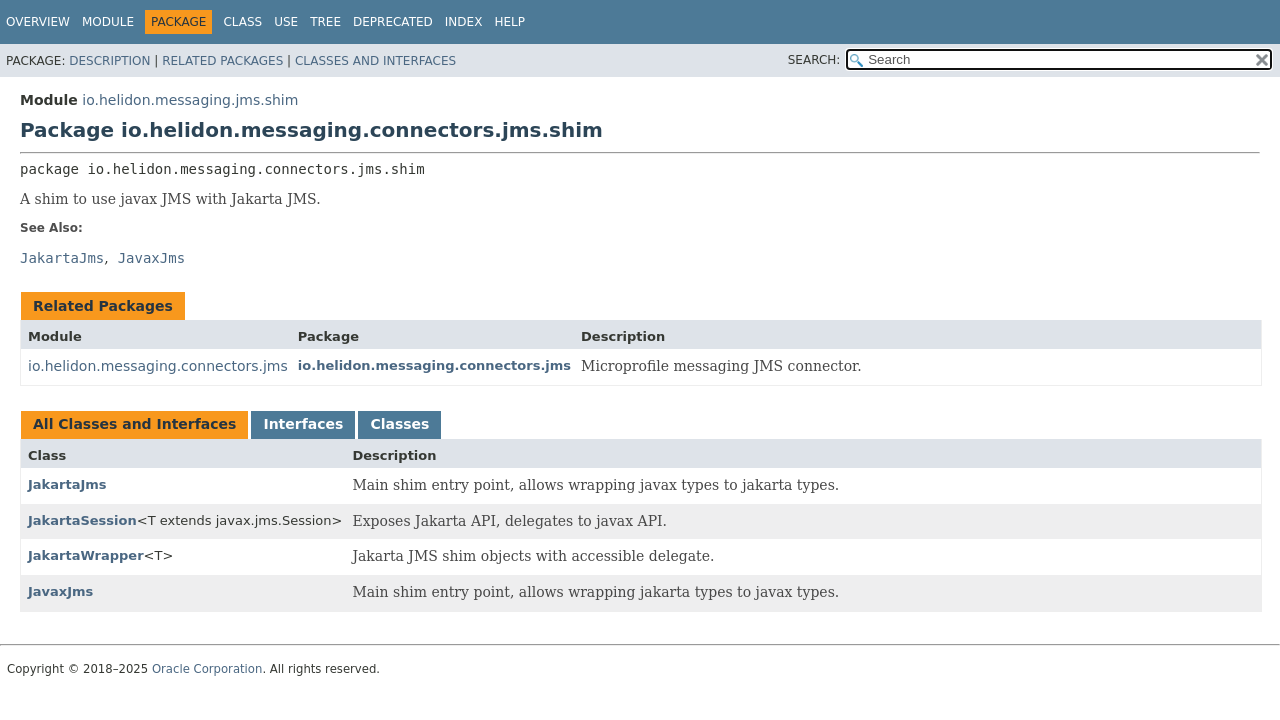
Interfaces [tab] (303, 424)
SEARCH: (814, 60)
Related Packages (222, 61)
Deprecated (393, 22)
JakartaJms (67, 484)
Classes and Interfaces (375, 61)
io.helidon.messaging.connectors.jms (158, 366)
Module (108, 22)
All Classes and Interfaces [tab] (134, 424)
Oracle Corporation (207, 669)
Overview (38, 22)
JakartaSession (82, 520)
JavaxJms (60, 591)
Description (109, 61)
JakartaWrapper (86, 555)
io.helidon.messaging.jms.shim (190, 100)
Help (509, 22)
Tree (325, 22)
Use (286, 22)
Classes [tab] (399, 424)
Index (464, 22)
